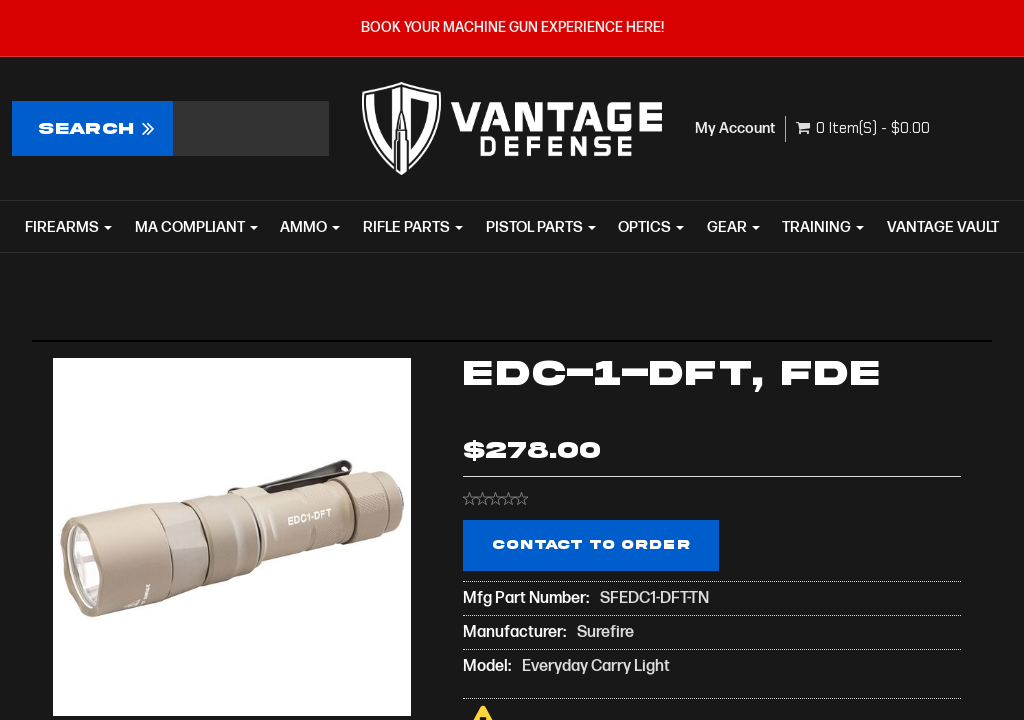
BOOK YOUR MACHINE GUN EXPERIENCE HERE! (512, 27)
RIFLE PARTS (413, 227)
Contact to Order (591, 545)
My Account (735, 128)
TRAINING (823, 227)
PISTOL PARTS (541, 227)
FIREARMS (68, 227)
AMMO (310, 227)
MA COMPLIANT (196, 227)
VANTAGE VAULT (943, 227)
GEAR (733, 227)
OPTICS (651, 227)
